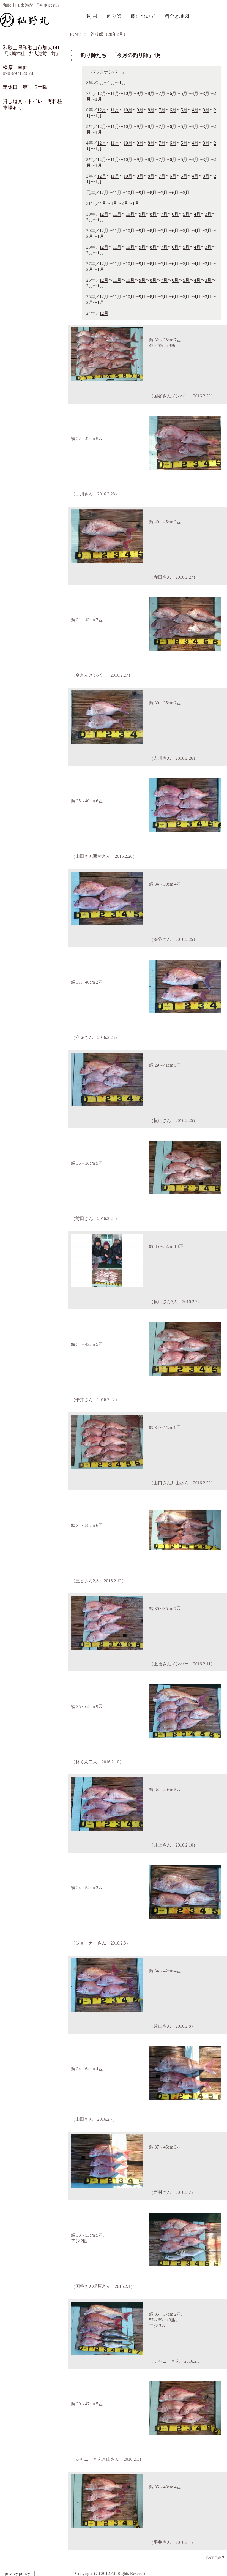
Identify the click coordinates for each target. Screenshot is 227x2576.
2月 (111, 82)
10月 (128, 93)
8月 (151, 93)
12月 (101, 93)
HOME (74, 34)
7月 (162, 93)
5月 (184, 93)
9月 (140, 93)
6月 (173, 93)
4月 (157, 55)
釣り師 (114, 16)
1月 (122, 82)
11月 (115, 93)
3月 (100, 82)
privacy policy (17, 2573)
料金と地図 (177, 16)
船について (143, 16)
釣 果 (92, 16)
